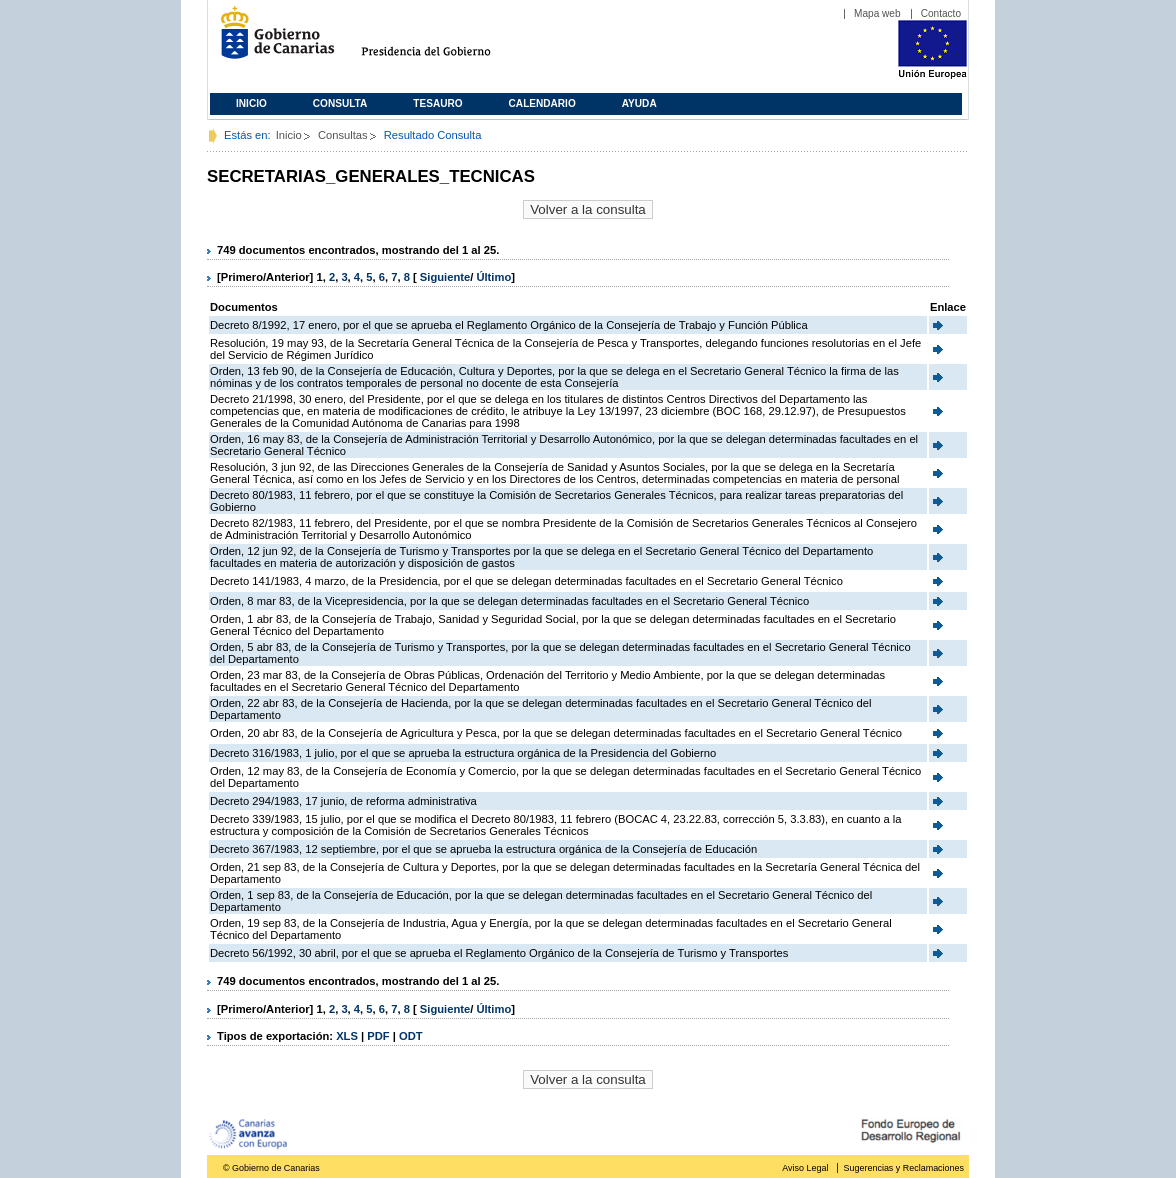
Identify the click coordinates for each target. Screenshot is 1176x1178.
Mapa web (877, 13)
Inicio (251, 103)
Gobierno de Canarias (271, 40)
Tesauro (437, 103)
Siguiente (445, 277)
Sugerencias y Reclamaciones (904, 1168)
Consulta (340, 103)
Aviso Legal (805, 1168)
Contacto (941, 13)
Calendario (542, 103)
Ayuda (639, 103)
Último (493, 277)
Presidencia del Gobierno (444, 40)
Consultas (343, 135)
